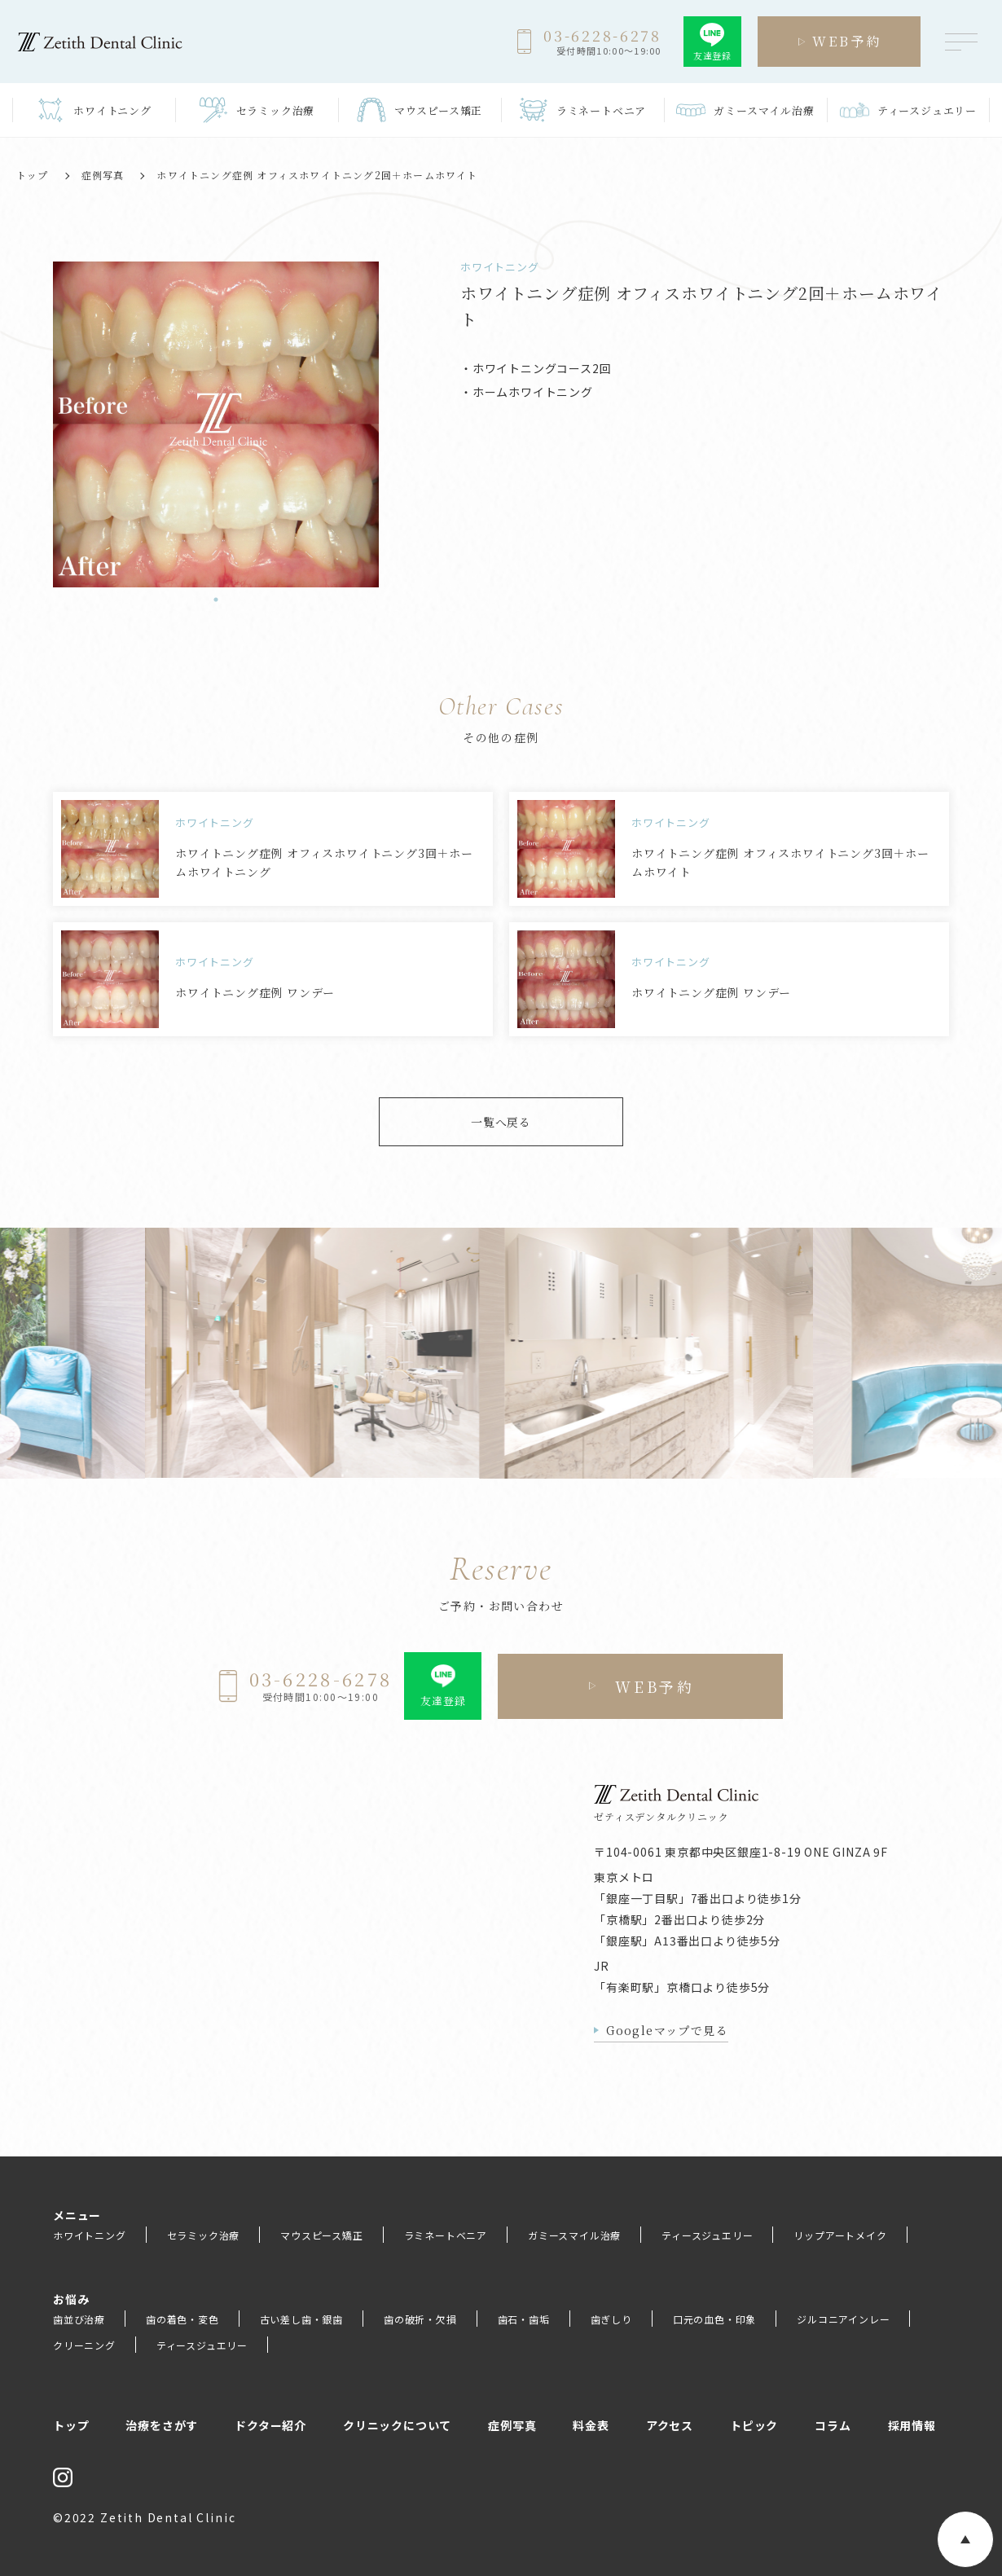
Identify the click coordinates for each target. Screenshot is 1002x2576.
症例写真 (103, 175)
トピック (754, 2425)
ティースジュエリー (707, 2235)
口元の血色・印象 (714, 2319)
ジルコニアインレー (843, 2319)
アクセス (669, 2425)
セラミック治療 (203, 2235)
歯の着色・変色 (182, 2319)
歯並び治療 (79, 2319)
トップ (32, 175)
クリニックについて (397, 2425)
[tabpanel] (216, 424)
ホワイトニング (89, 2235)
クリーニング (84, 2345)
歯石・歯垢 (524, 2319)
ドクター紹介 (270, 2425)
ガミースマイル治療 (574, 2235)
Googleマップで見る (667, 2030)
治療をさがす (161, 2425)
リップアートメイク (839, 2235)
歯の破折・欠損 (420, 2319)
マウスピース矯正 (321, 2235)
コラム (832, 2425)
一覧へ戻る (501, 1122)
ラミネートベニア (445, 2235)
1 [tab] (216, 599)
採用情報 (912, 2425)
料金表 (591, 2425)
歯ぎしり (611, 2319)
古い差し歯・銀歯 (301, 2319)
